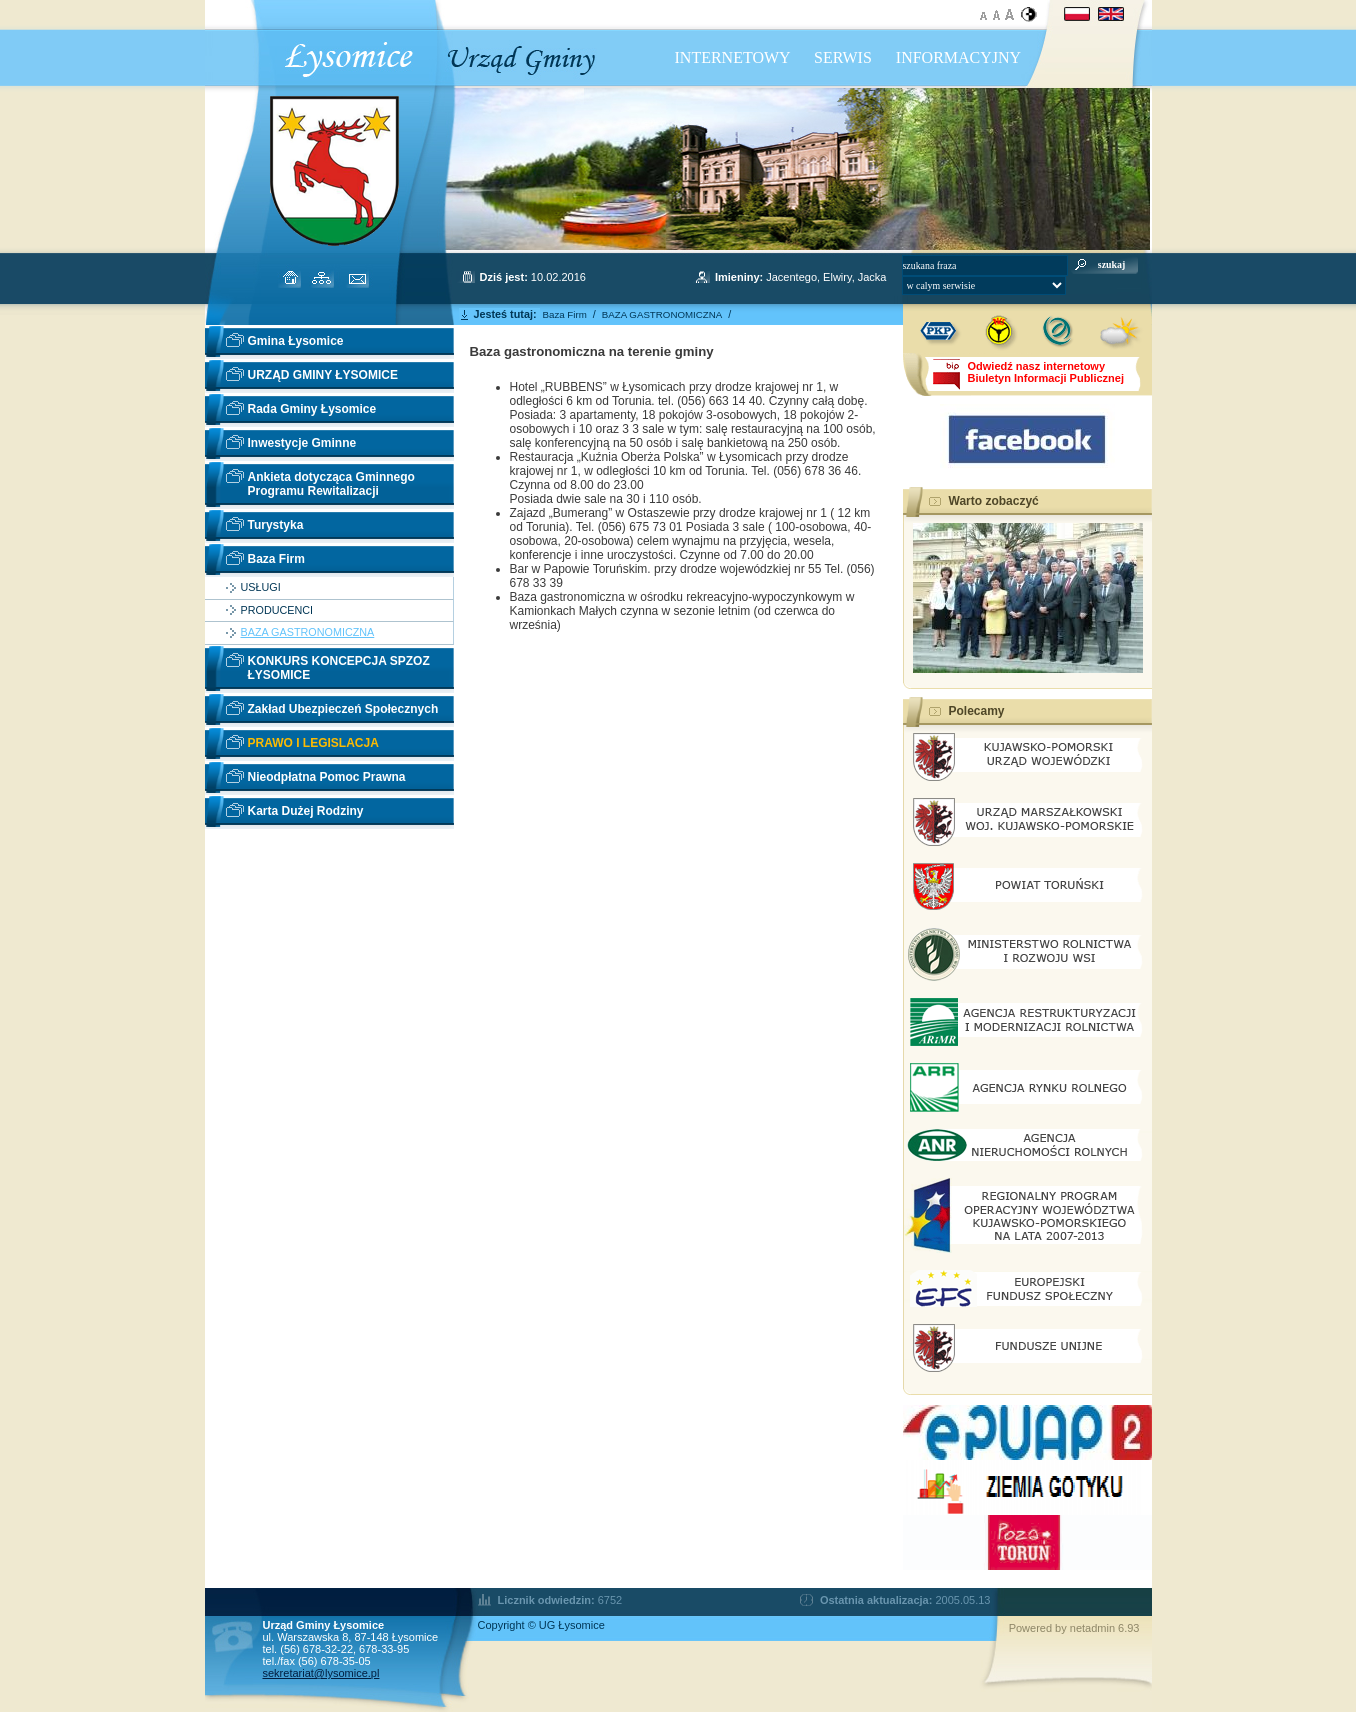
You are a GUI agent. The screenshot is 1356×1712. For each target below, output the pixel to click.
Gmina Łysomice (296, 341)
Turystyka (276, 525)
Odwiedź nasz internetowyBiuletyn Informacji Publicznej (1046, 372)
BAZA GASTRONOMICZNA (308, 632)
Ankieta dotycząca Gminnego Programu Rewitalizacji (331, 484)
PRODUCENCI (277, 610)
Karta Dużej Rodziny (306, 811)
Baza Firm (276, 559)
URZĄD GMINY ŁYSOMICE (323, 375)
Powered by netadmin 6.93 (1074, 1628)
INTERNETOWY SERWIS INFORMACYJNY (848, 57)
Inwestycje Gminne (302, 443)
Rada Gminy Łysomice (312, 409)
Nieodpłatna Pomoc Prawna (327, 777)
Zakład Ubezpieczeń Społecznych (343, 709)
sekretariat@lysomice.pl (321, 1673)
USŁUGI (261, 587)
